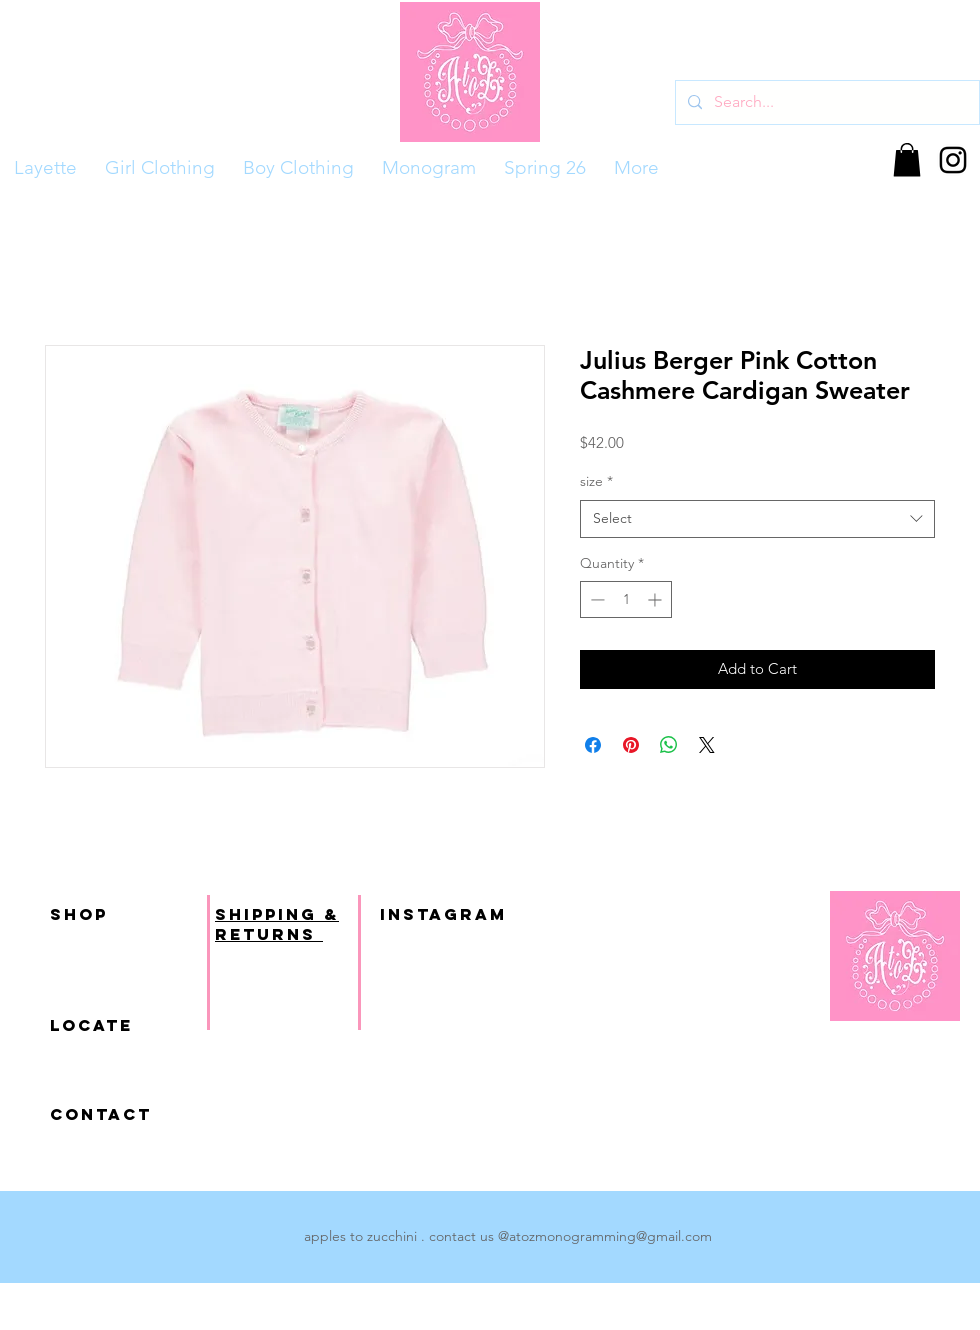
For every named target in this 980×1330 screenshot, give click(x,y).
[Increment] (656, 599)
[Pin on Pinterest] (631, 745)
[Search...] (825, 102)
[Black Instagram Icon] (953, 160)
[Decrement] (595, 599)
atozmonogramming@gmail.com (610, 1236)
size (596, 481)
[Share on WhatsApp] (669, 745)
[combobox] (757, 519)
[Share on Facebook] (593, 745)
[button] (907, 159)
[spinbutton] (626, 599)
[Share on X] (707, 745)
